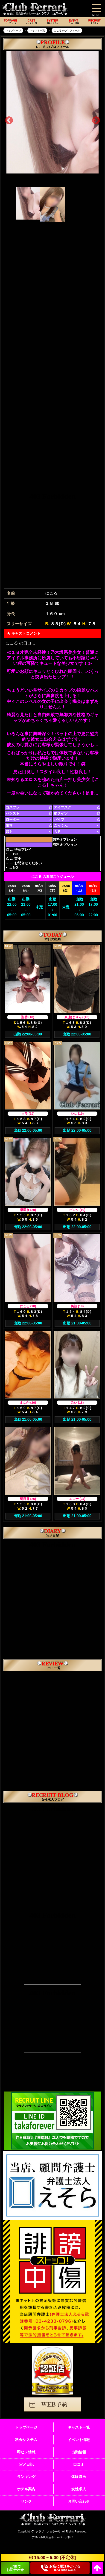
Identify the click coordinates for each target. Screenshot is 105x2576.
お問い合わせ (79, 2501)
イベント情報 (79, 2440)
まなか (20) (28, 1402)
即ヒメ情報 (26, 2452)
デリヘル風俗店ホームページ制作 (52, 2537)
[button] (96, 8)
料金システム (26, 2440)
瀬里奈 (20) (28, 1210)
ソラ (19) (28, 1113)
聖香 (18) (27, 1017)
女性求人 (78, 2489)
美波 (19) (77, 1306)
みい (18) (77, 1402)
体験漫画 (78, 2477)
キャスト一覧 (79, 2427)
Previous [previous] (9, 120)
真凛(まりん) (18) (76, 1017)
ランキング (26, 2477)
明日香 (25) (28, 1499)
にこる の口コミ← (23, 643)
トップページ (26, 2427)
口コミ (78, 2464)
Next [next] (96, 120)
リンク (26, 2501)
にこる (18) (28, 1306)
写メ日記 (26, 2464)
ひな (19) (77, 1113)
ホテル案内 (26, 2489)
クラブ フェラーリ (48, 2531)
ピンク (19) (77, 1210)
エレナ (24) (77, 1499)
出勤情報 (78, 2452)
